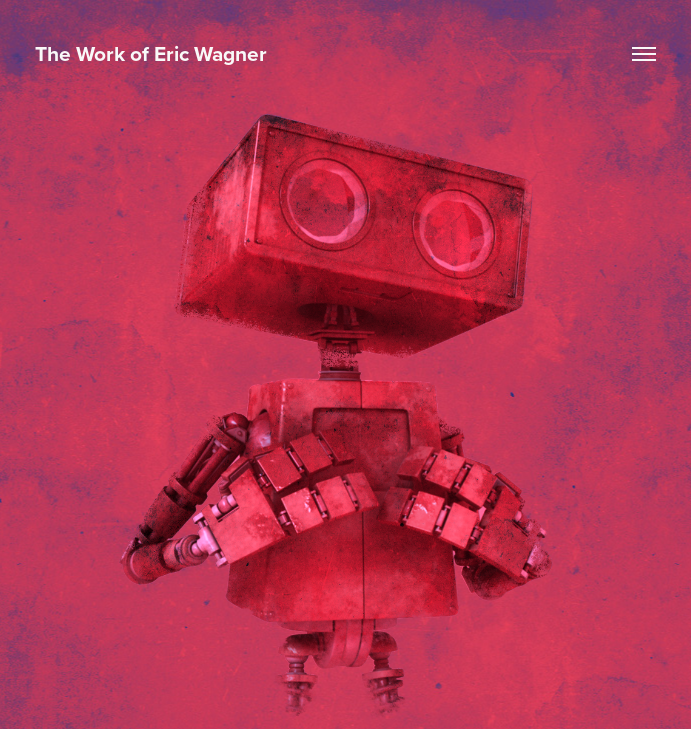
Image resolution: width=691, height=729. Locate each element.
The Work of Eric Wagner (151, 53)
